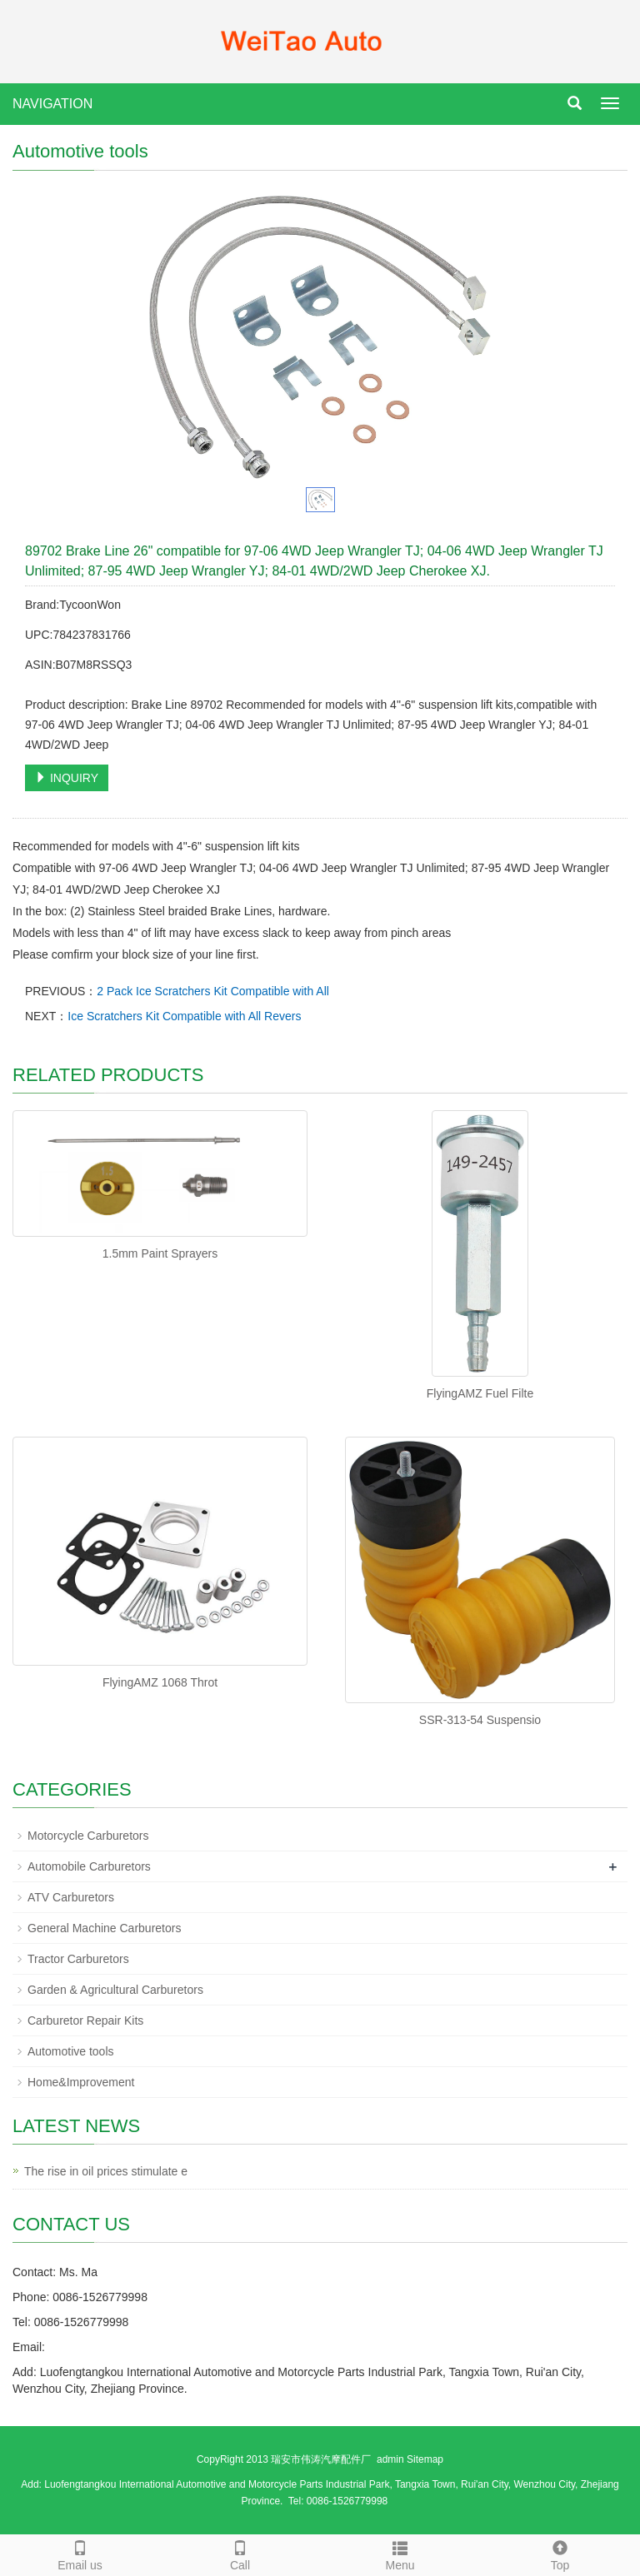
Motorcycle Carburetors (88, 1835)
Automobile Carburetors (89, 1866)
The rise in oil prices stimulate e (106, 2171)
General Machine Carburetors (104, 1928)
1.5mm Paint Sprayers (160, 1253)
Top (560, 2553)
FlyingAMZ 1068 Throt (160, 1682)
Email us (80, 2553)
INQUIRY (66, 778)
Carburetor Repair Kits (85, 2020)
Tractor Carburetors (78, 1959)
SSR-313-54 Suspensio (480, 1719)
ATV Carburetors (71, 1897)
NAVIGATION (52, 104)
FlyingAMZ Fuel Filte (480, 1393)
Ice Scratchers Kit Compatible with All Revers (184, 1016)
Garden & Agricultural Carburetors (115, 1989)
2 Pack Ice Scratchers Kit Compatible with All (213, 991)
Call (240, 2553)
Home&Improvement (81, 2082)
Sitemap (425, 2459)
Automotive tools (71, 2051)
